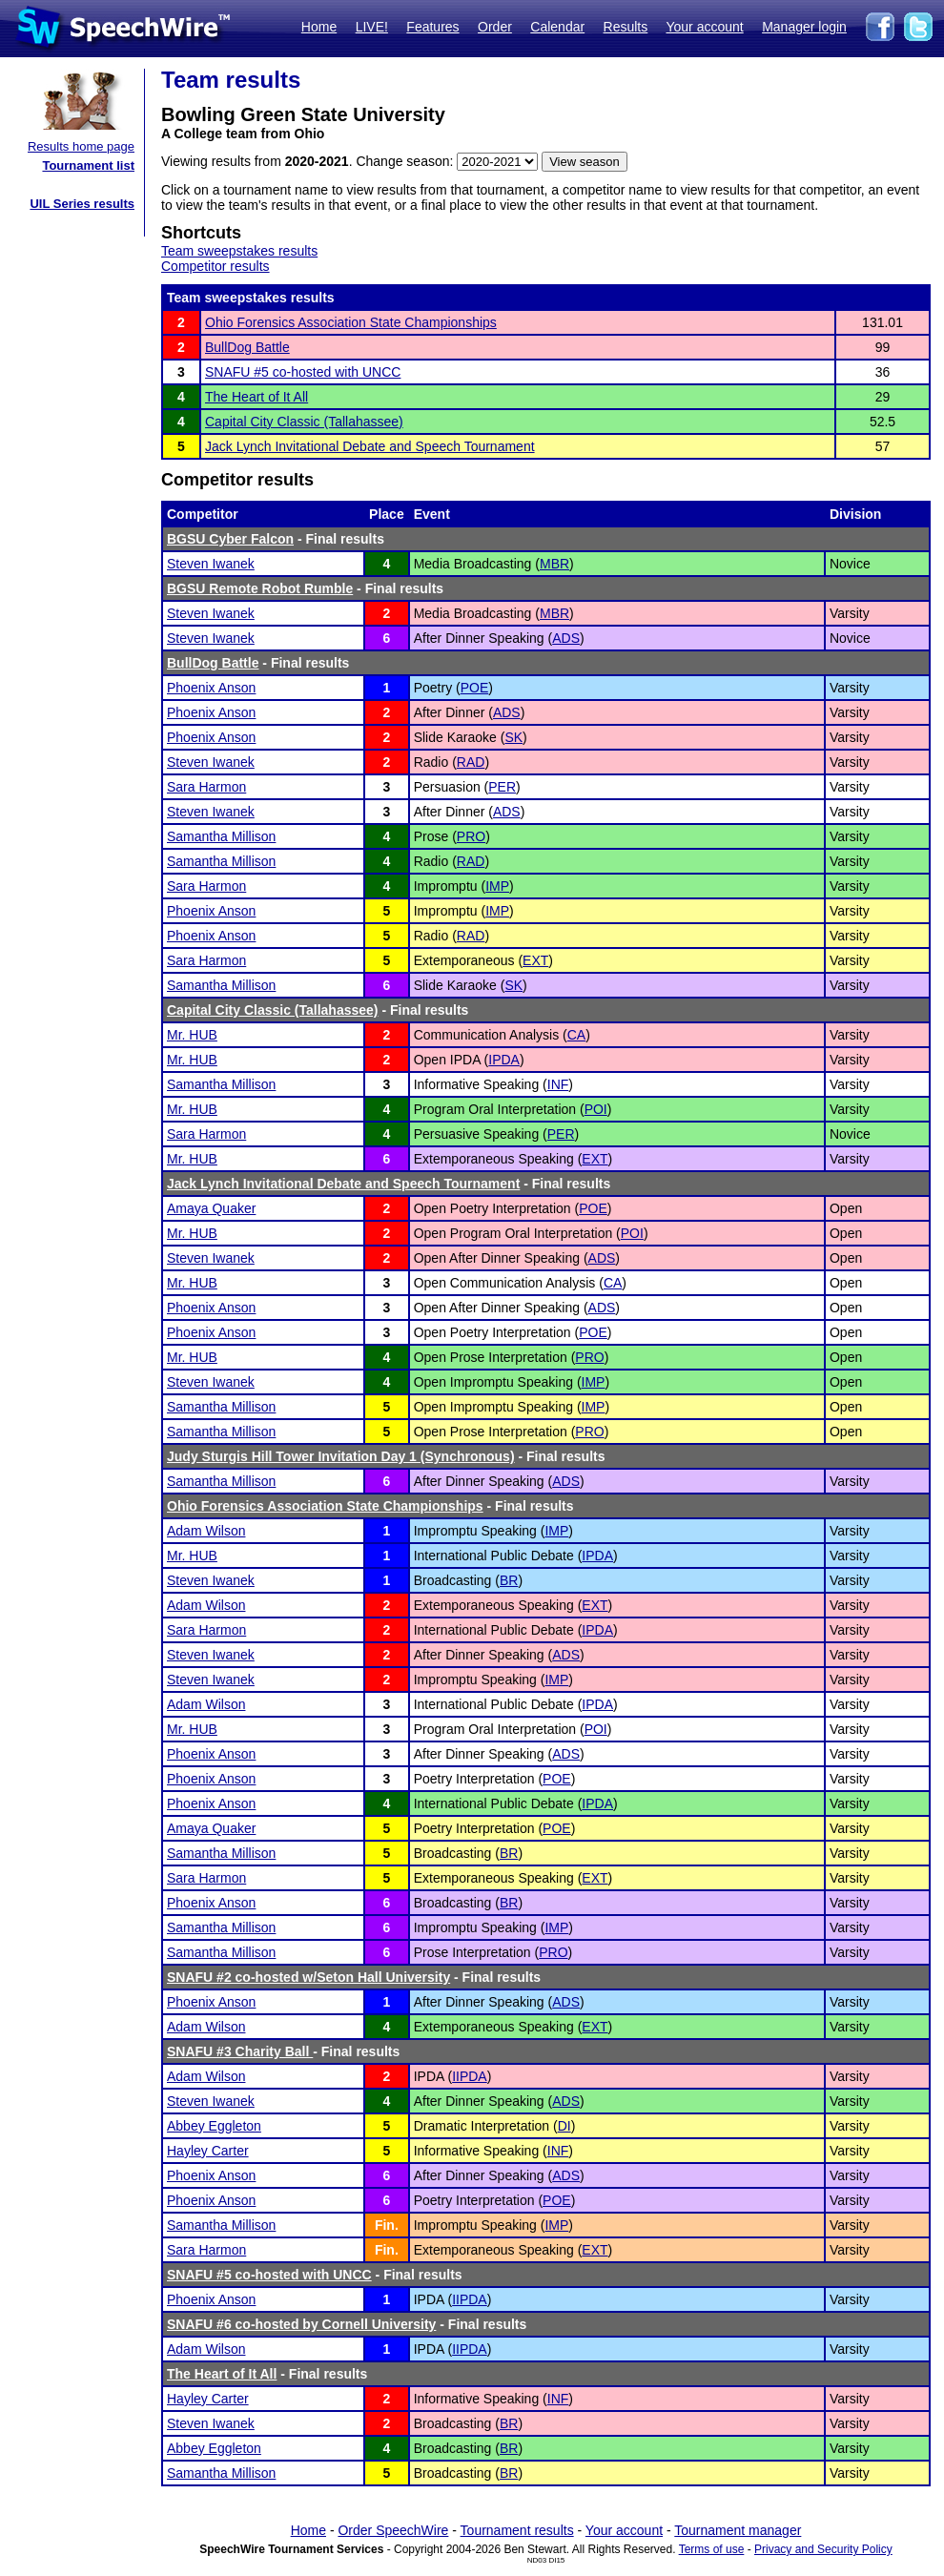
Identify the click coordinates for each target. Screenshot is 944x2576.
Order (495, 26)
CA (576, 1034)
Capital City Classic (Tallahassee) (304, 421)
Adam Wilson (206, 1530)
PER (502, 786)
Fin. (387, 2225)
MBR (554, 563)
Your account (704, 26)
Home (319, 26)
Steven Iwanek (211, 563)
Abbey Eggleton (214, 2125)
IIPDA (469, 2076)
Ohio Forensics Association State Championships (351, 322)
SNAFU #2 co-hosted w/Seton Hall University (308, 1977)
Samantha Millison (221, 836)
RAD (471, 762)
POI (596, 1109)
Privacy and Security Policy (823, 2549)
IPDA (504, 1059)
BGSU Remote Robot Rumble (260, 588)
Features (432, 26)
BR (509, 1580)
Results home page (81, 146)
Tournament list (88, 165)
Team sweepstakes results (239, 250)
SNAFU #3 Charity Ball (240, 2051)
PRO (471, 836)
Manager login (804, 26)
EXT (535, 960)
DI (564, 2125)
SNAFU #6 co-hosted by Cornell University (301, 2324)
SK (513, 737)
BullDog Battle (247, 347)
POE (475, 687)
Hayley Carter (208, 2150)
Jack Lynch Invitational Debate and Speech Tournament (370, 446)
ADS (566, 638)
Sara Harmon (206, 786)
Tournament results (517, 2530)
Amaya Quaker (211, 1208)
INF (558, 1084)
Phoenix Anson (211, 687)
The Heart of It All (256, 396)
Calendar (557, 26)
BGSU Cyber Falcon (230, 538)
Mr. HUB (192, 1034)
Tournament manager (737, 2530)
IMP (497, 886)
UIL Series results (82, 203)
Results (626, 26)
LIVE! (372, 26)
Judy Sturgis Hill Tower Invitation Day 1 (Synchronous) (341, 1456)
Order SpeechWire (393, 2530)
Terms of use (712, 2549)
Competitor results (215, 266)
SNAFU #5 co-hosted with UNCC (302, 372)
